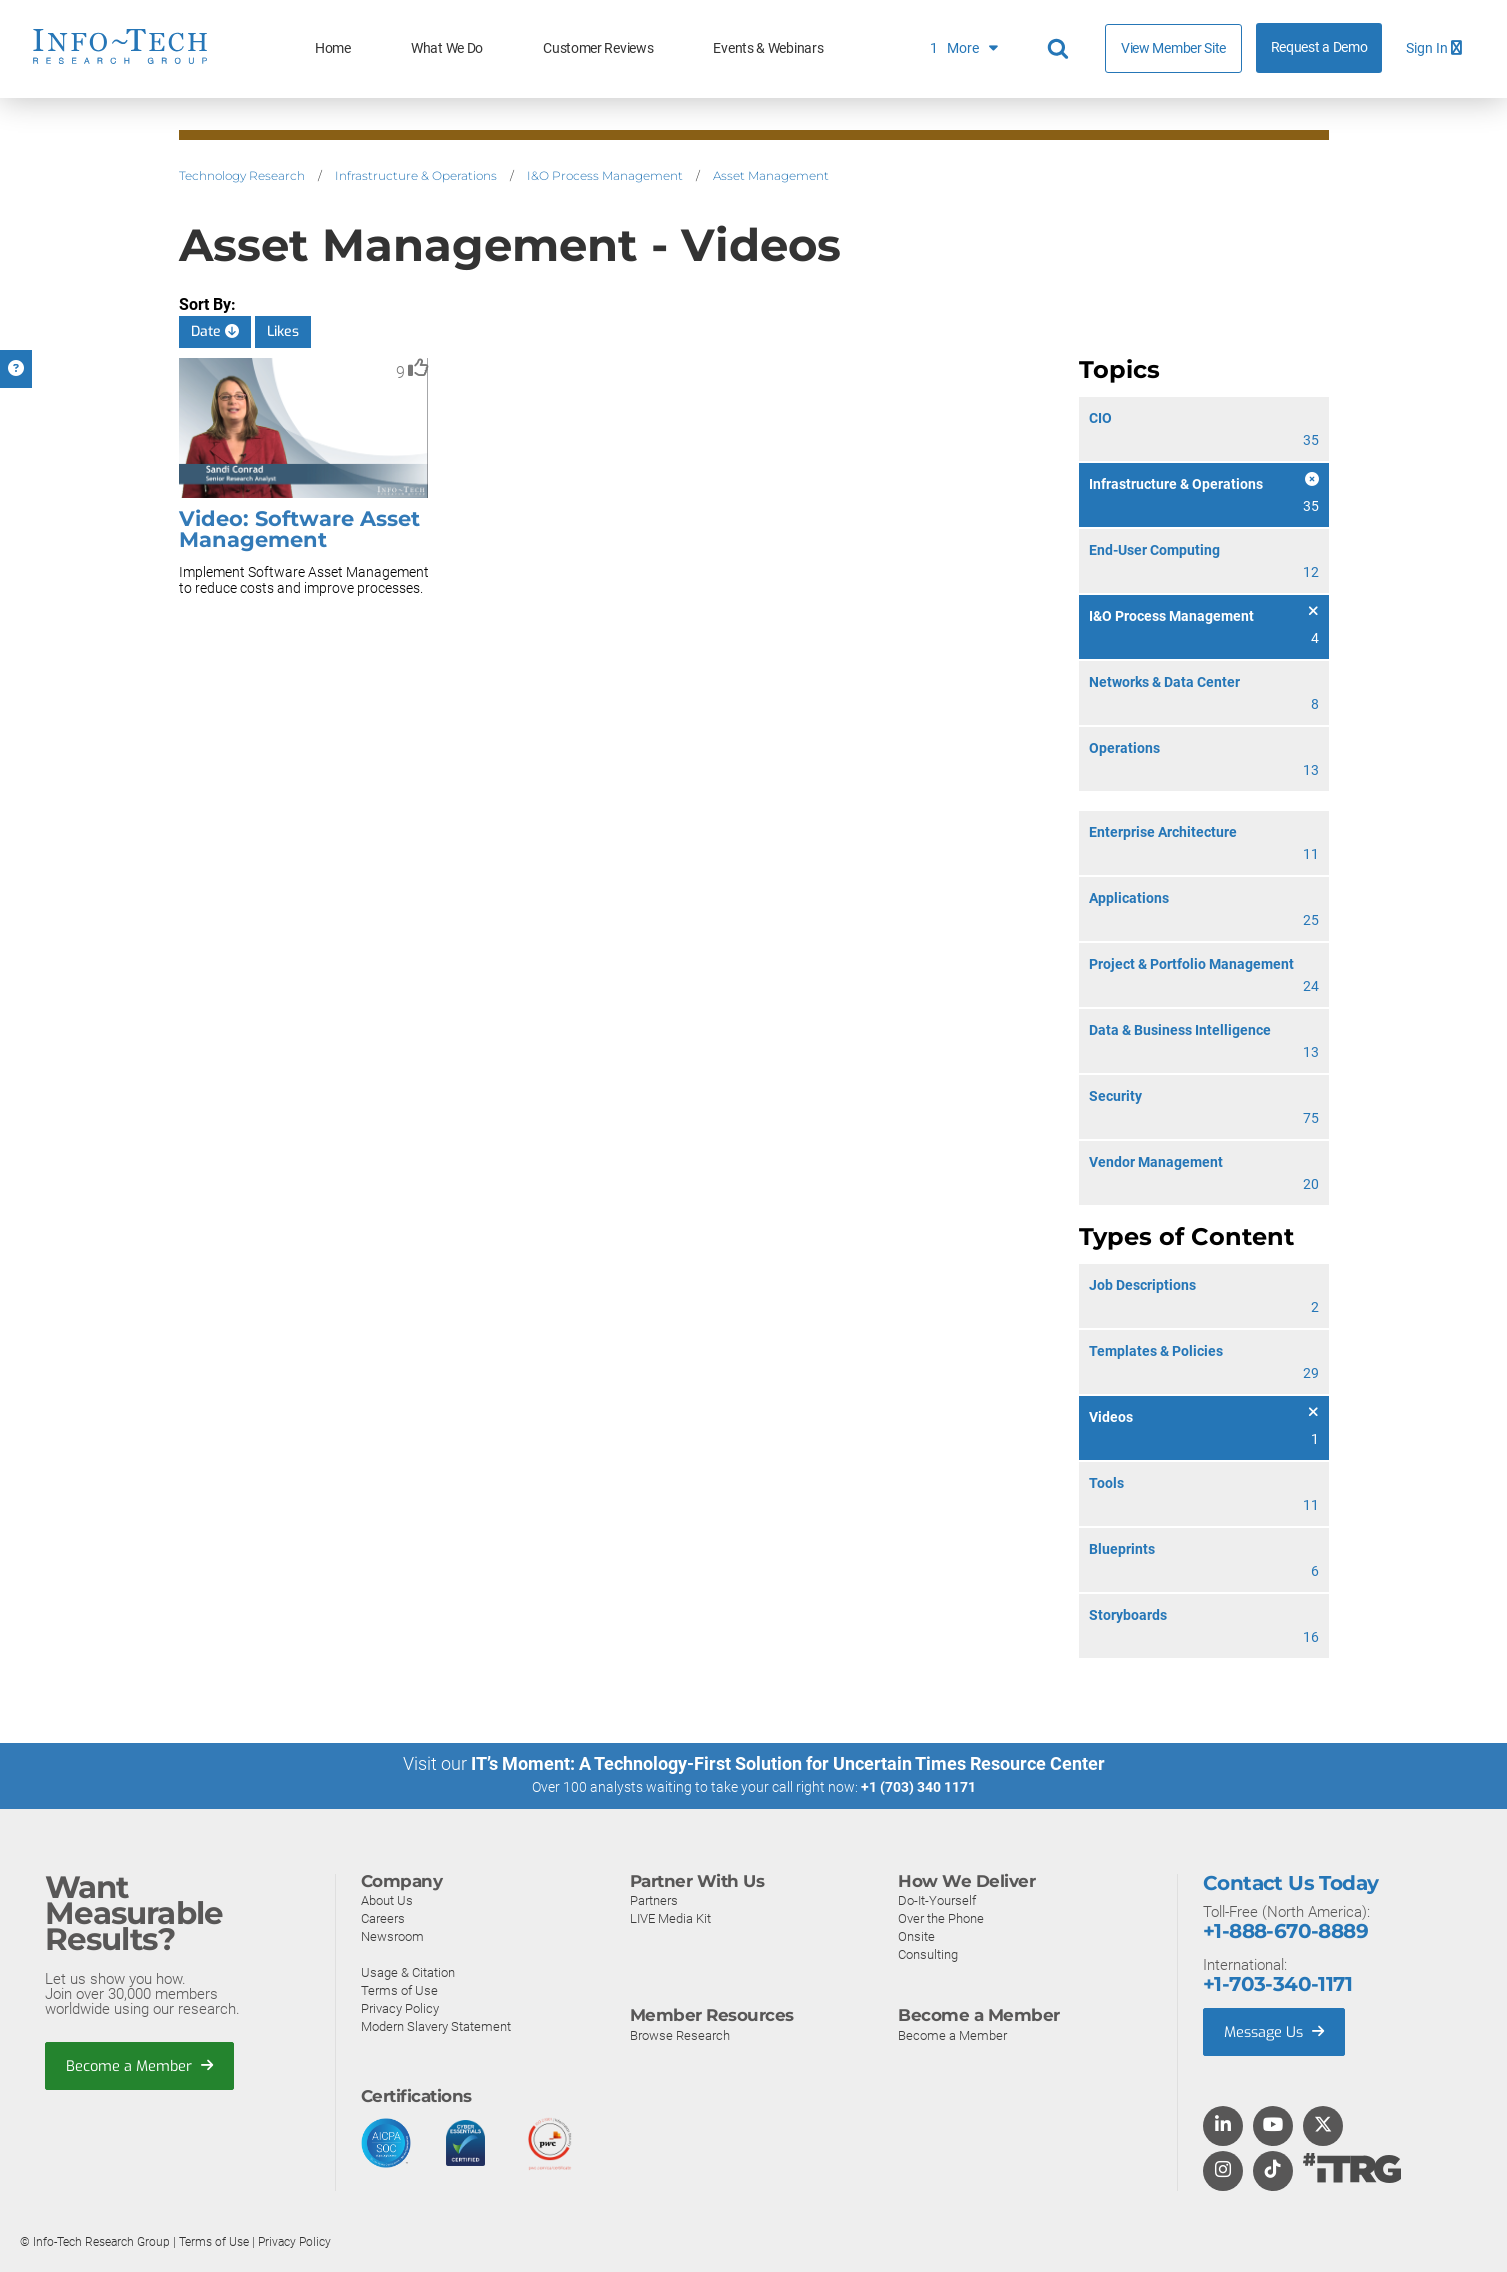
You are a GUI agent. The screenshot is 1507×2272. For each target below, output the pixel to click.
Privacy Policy (400, 2007)
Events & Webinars (768, 48)
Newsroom (392, 1935)
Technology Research (242, 175)
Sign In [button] (1434, 48)
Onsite (916, 1935)
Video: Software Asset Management (299, 529)
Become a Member (141, 2066)
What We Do (447, 48)
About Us (387, 1899)
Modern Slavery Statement (436, 2025)
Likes (283, 331)
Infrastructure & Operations (416, 175)
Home (333, 48)
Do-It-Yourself (937, 1899)
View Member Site (1173, 48)
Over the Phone (941, 1917)
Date (215, 331)
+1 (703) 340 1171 (918, 1787)
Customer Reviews (598, 48)
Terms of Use (399, 1989)
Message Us (1276, 2031)
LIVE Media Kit (670, 1917)
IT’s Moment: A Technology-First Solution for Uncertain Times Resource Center (788, 1763)
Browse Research (680, 2034)
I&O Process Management (605, 175)
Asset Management (771, 175)
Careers (383, 1917)
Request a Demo (1319, 47)
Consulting (928, 1953)
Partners (654, 1899)
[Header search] (1061, 49)
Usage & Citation (408, 1971)
